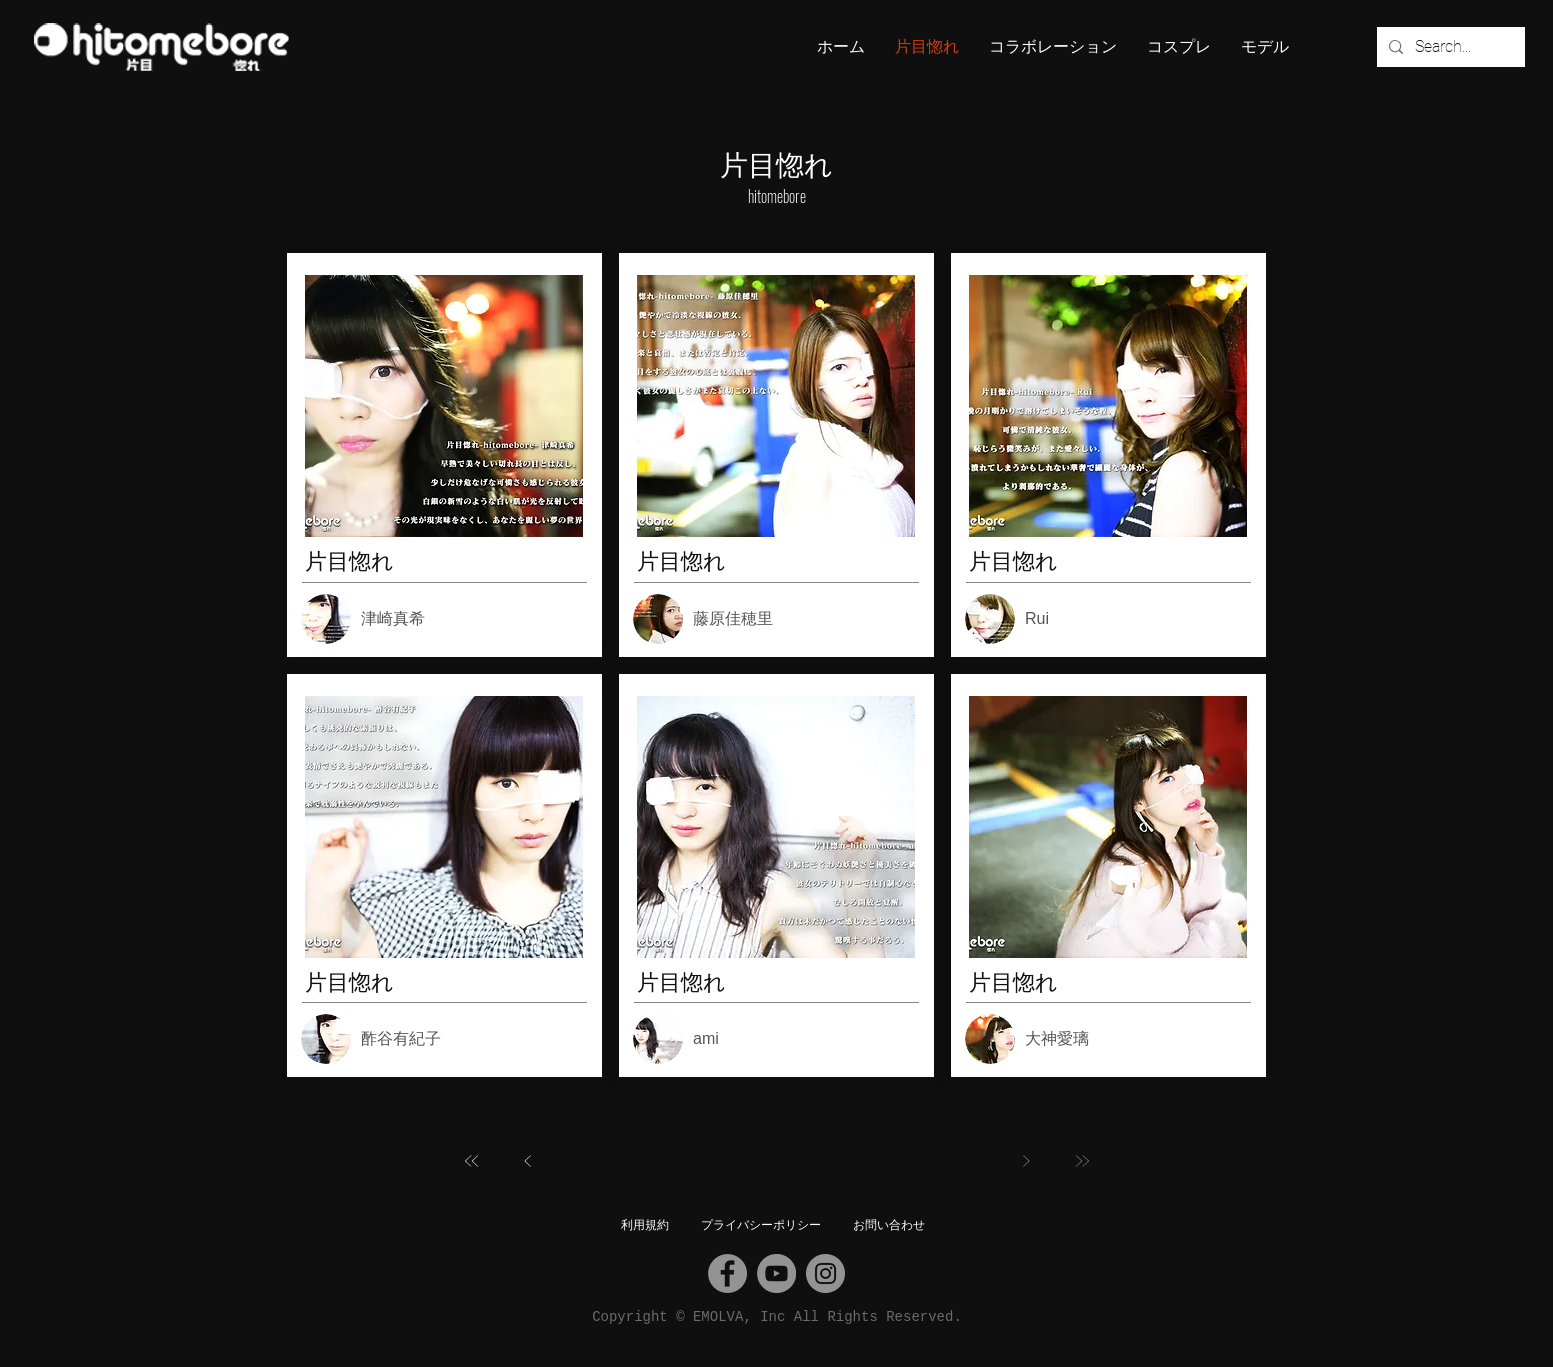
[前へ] (528, 1161)
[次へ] (1026, 1161)
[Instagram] (825, 1273)
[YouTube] (776, 1273)
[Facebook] (727, 1273)
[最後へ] (1082, 1161)
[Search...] (1449, 47)
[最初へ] (472, 1161)
